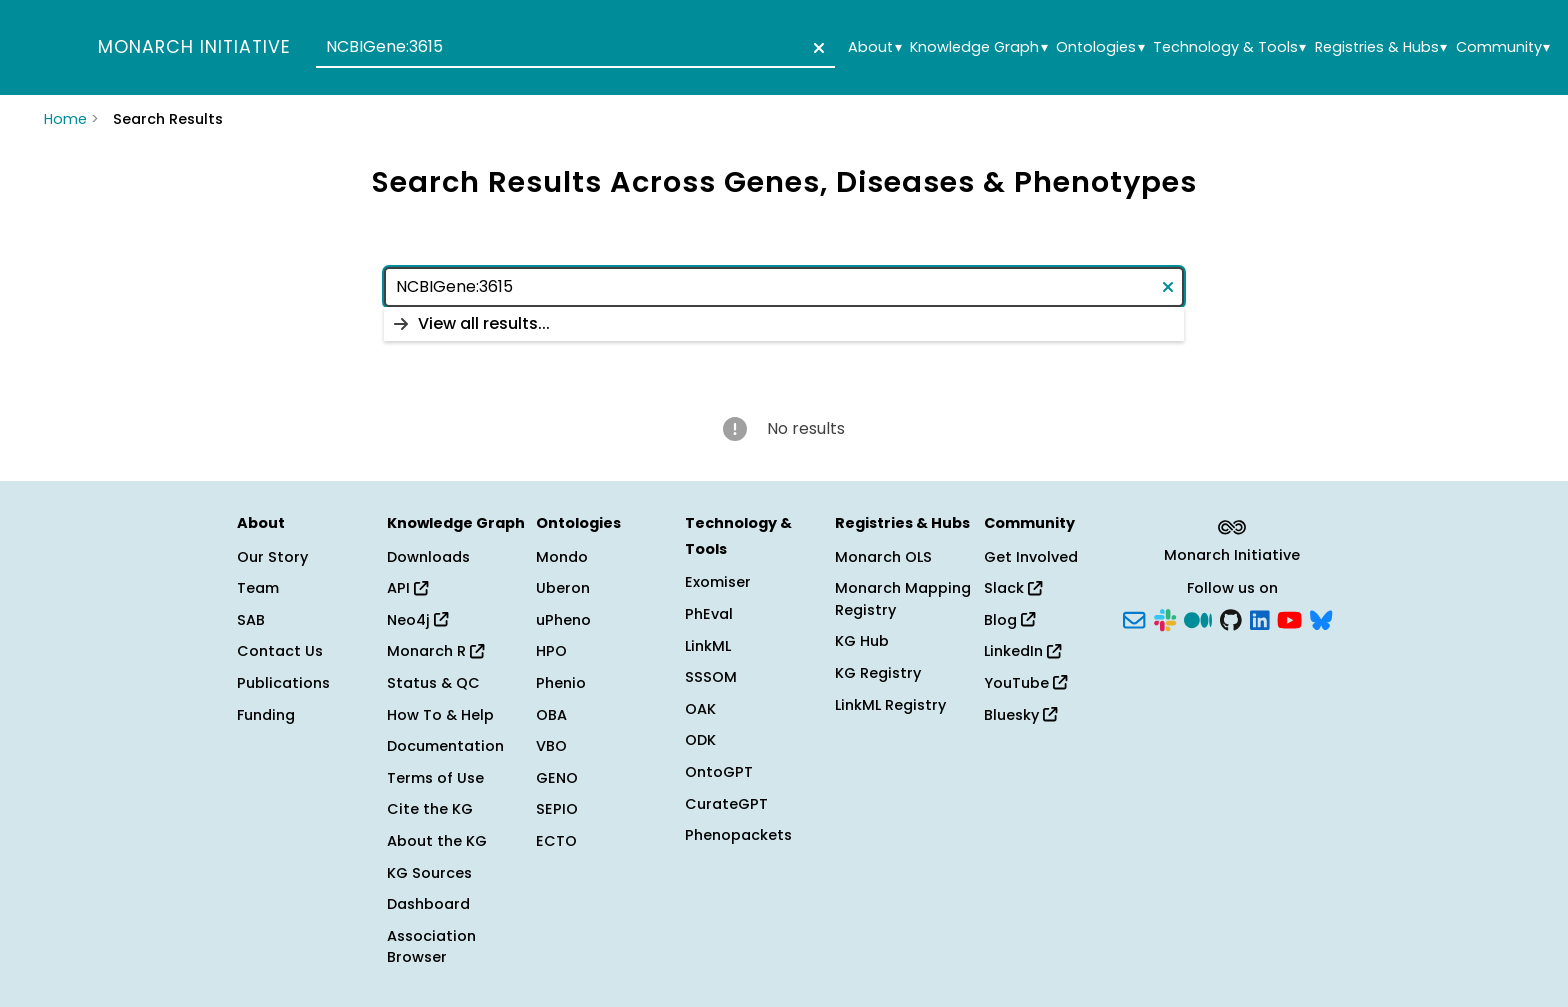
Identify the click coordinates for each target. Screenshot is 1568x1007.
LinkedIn (1022, 651)
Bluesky (1020, 715)
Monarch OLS (883, 557)
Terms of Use (435, 778)
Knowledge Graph (978, 47)
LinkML (708, 646)
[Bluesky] (1321, 618)
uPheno (563, 620)
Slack (1013, 588)
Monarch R (435, 651)
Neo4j (417, 620)
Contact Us (280, 651)
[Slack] (1165, 618)
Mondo (562, 557)
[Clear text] (815, 48)
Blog (1009, 620)
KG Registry (878, 673)
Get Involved (1031, 557)
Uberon (563, 588)
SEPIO (557, 809)
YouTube (1025, 683)
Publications (283, 683)
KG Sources (429, 873)
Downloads (428, 557)
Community (1503, 47)
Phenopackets (738, 835)
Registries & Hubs (1381, 47)
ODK (700, 740)
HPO (551, 651)
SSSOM (711, 677)
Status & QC (433, 683)
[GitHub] (1231, 618)
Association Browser (431, 947)
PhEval (709, 614)
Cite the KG (430, 809)
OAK (700, 709)
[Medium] (1198, 618)
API (407, 588)
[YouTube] (1289, 618)
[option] (784, 324)
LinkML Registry (890, 705)
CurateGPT (726, 804)
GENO (557, 778)
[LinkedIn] (1260, 618)
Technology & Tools (1229, 47)
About (874, 47)
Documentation (445, 746)
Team (258, 588)
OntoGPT (719, 772)
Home (65, 119)
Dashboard (428, 904)
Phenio (561, 683)
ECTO (556, 841)
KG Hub (862, 641)
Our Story (272, 557)
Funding (266, 715)
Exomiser (718, 582)
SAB (251, 620)
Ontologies (1100, 47)
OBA (551, 715)
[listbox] (784, 324)
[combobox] (575, 48)
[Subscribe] (1134, 618)
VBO (551, 746)
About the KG (437, 841)
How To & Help (440, 715)
